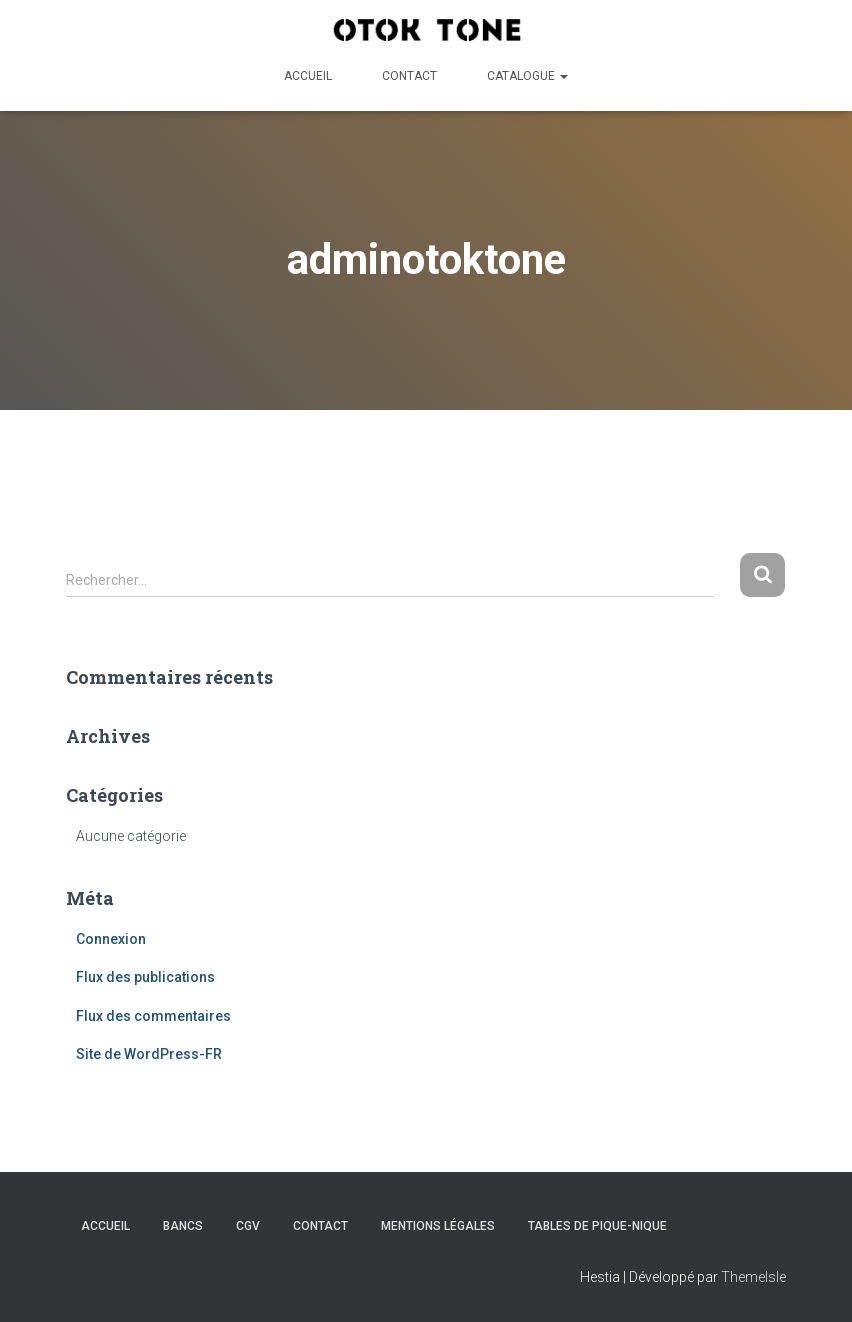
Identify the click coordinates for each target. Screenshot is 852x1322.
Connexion (111, 939)
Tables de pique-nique (597, 1226)
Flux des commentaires (153, 1016)
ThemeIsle (753, 1277)
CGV (248, 1226)
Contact (409, 76)
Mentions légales (438, 1226)
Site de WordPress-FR (149, 1054)
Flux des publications (145, 977)
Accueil (308, 76)
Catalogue (527, 76)
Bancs (183, 1226)
